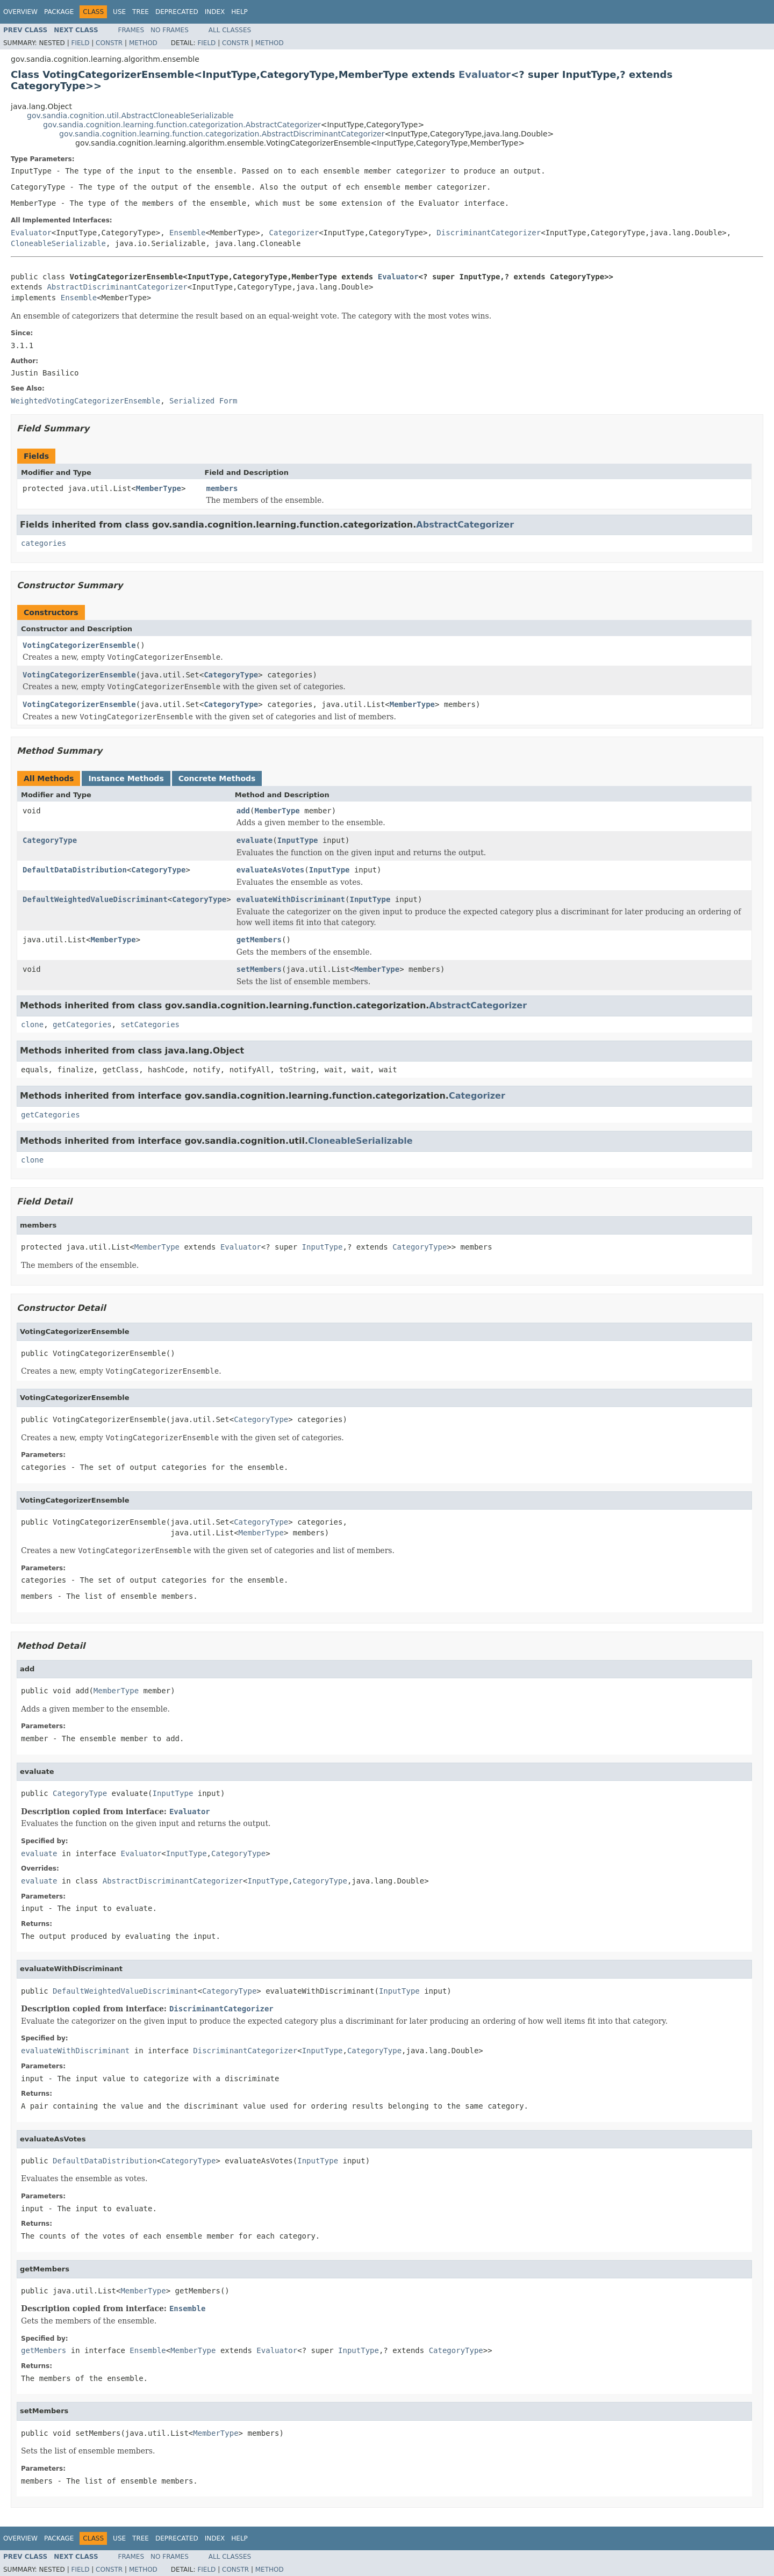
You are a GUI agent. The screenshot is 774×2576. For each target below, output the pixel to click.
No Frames (169, 30)
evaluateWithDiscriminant (290, 899)
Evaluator (484, 74)
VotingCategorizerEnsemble (79, 645)
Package (59, 12)
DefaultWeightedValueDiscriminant (95, 899)
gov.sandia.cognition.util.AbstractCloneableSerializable (130, 115)
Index (215, 12)
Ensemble (187, 232)
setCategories (150, 1024)
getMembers (259, 939)
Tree (140, 12)
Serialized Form (203, 400)
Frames (131, 30)
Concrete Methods (217, 778)
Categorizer (294, 232)
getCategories (82, 1024)
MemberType (158, 488)
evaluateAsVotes (270, 869)
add (243, 810)
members (222, 488)
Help (239, 12)
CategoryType (231, 674)
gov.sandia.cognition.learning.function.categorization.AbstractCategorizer (182, 124)
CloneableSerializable (58, 243)
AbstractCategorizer (465, 524)
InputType (297, 840)
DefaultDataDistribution (75, 869)
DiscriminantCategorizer (488, 232)
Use (119, 12)
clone (32, 1024)
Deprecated (176, 12)
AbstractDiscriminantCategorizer (117, 287)
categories (43, 543)
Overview (20, 12)
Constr (109, 43)
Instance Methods (125, 778)
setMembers (259, 969)
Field (80, 43)
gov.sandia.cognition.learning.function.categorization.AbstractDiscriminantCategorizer (221, 133)
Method (143, 43)
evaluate (254, 840)
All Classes (230, 30)
